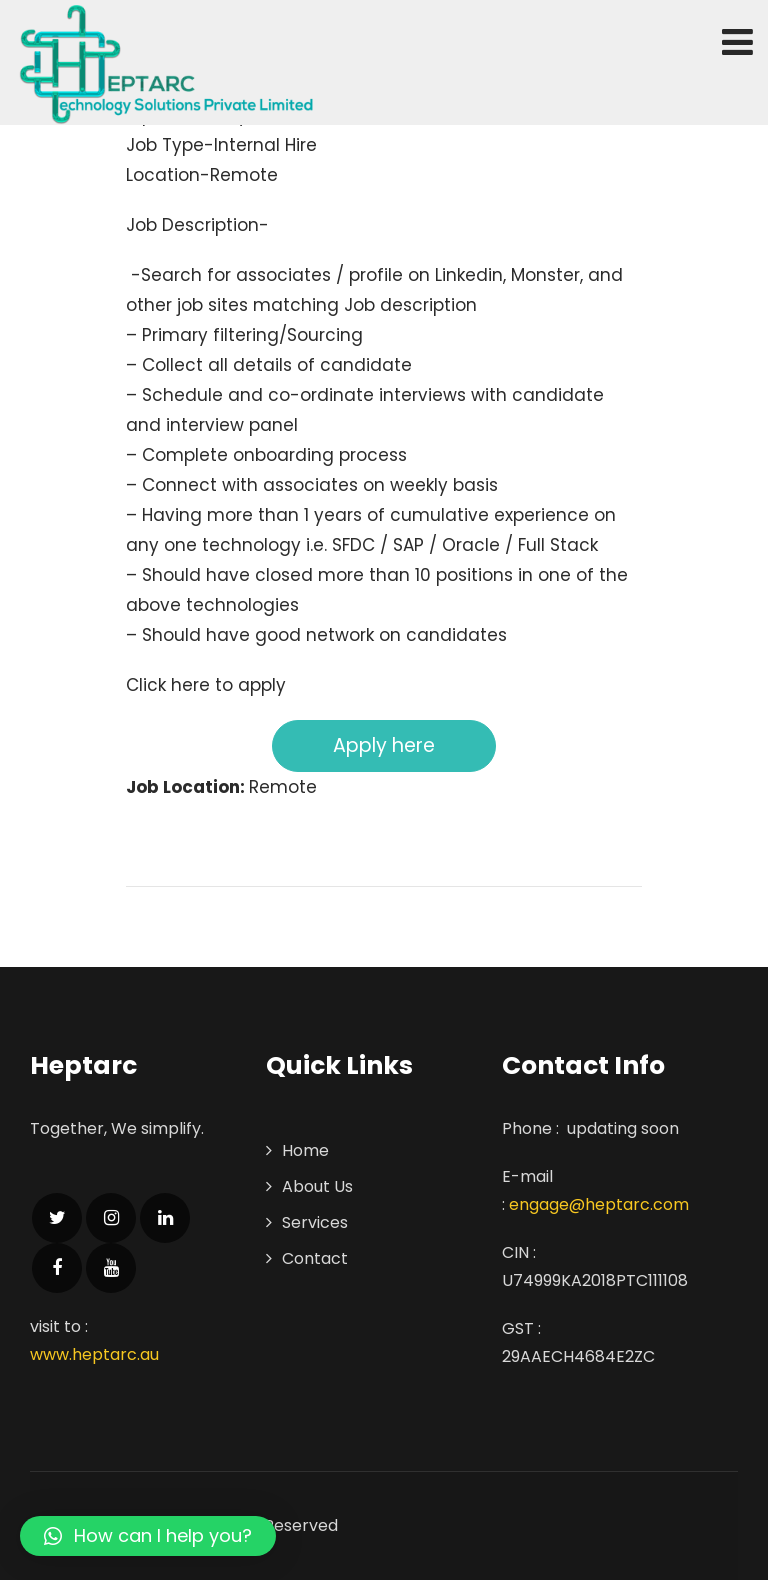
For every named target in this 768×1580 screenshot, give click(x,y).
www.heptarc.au (94, 1354)
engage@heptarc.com (599, 1204)
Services (315, 1222)
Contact (315, 1258)
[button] (148, 1536)
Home (305, 1150)
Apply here (384, 745)
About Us (317, 1186)
